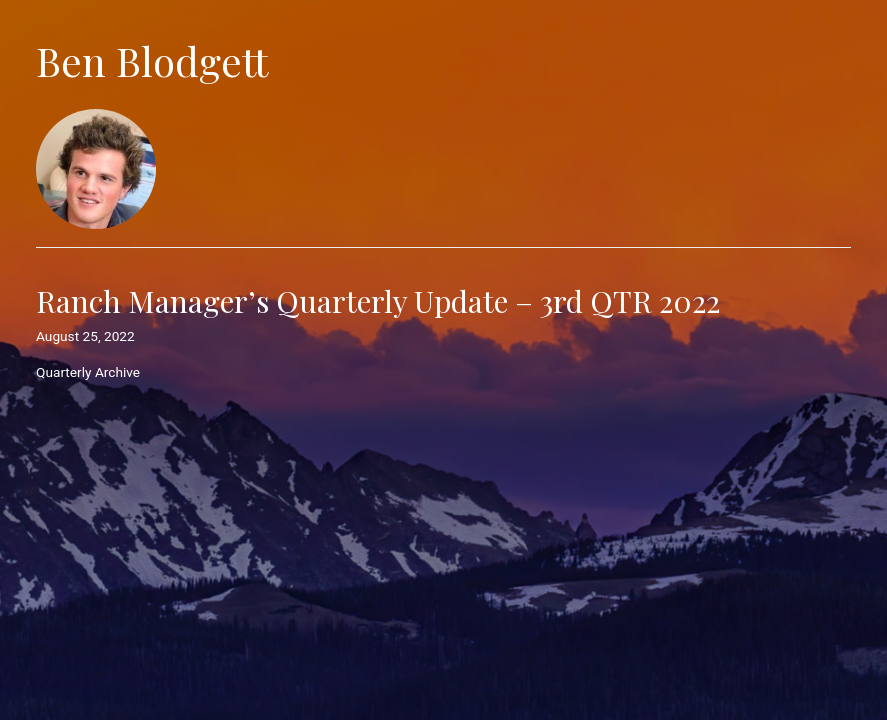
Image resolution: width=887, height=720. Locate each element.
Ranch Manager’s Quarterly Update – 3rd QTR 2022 (378, 301)
